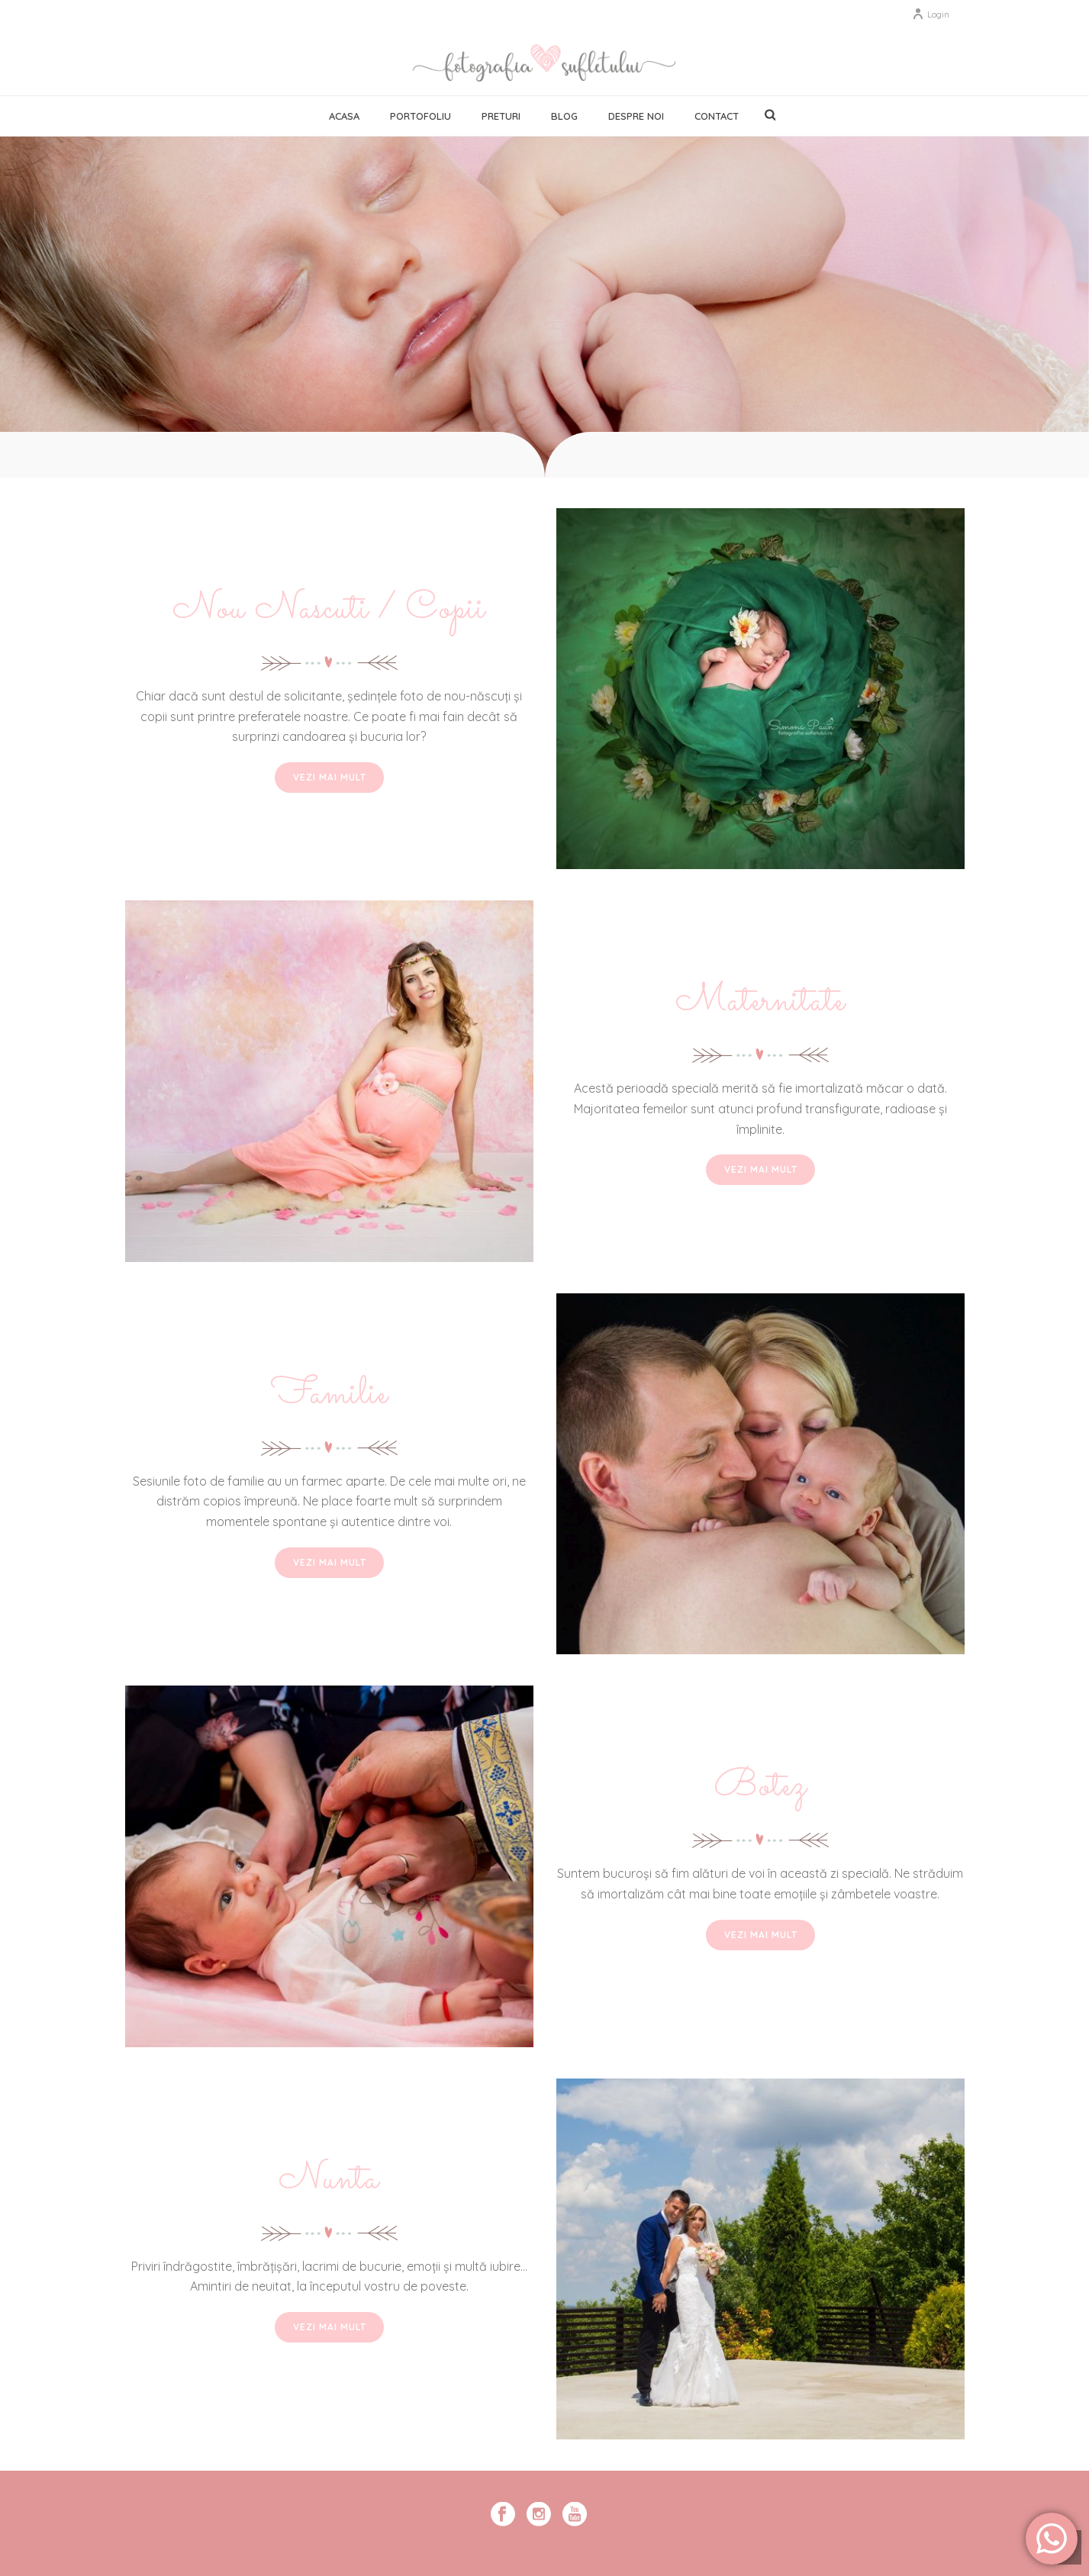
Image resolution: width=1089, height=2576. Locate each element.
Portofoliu (420, 116)
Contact (716, 116)
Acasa (344, 116)
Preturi (501, 116)
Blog (564, 116)
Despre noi (636, 116)
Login (930, 14)
